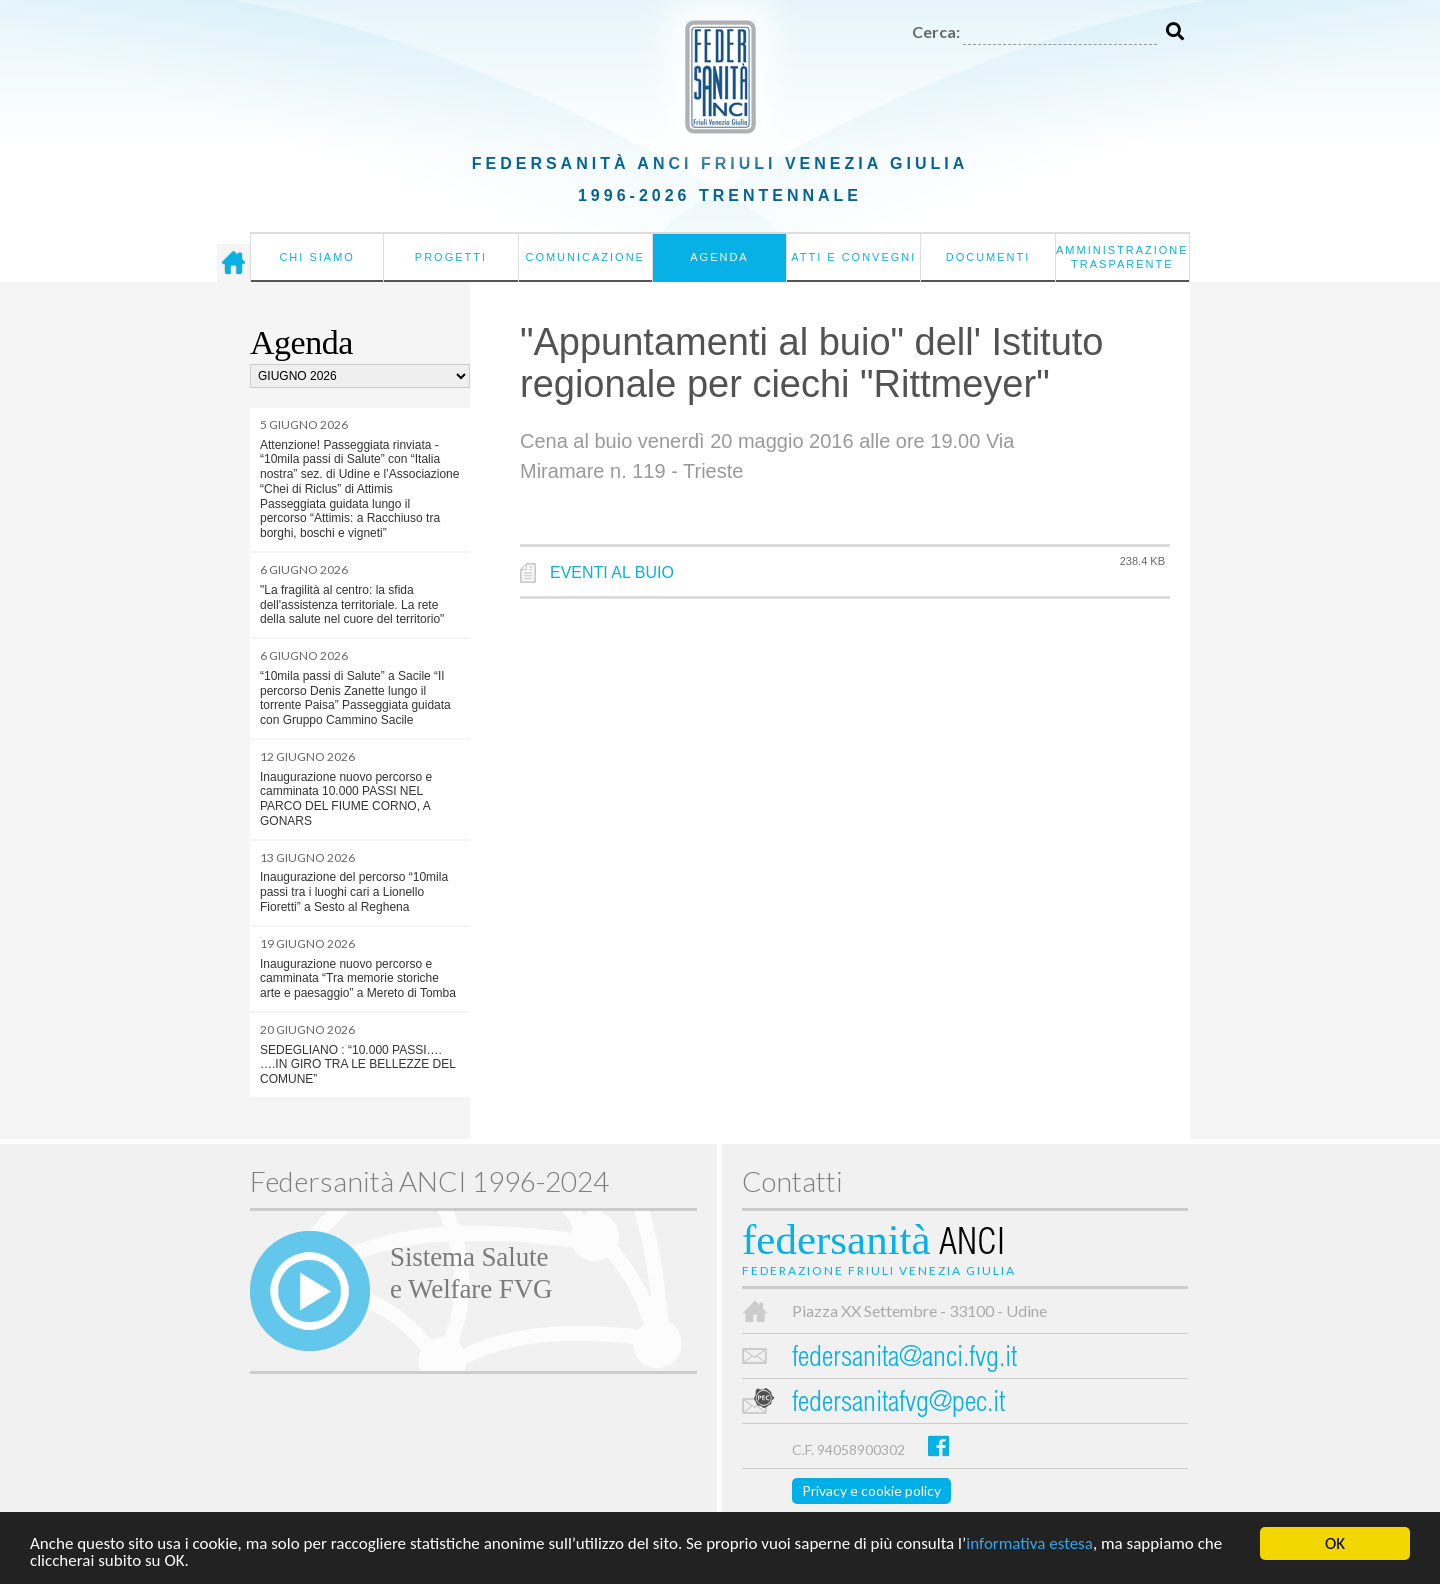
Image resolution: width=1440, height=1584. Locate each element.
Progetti (451, 257)
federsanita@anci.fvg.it (904, 1359)
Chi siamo (316, 257)
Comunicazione (585, 257)
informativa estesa (1029, 1544)
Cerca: (936, 31)
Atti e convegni (853, 257)
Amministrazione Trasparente (1122, 257)
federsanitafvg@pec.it (898, 1404)
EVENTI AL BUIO (612, 572)
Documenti (988, 257)
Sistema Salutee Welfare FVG (471, 1273)
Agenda (719, 257)
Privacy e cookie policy (871, 1490)
